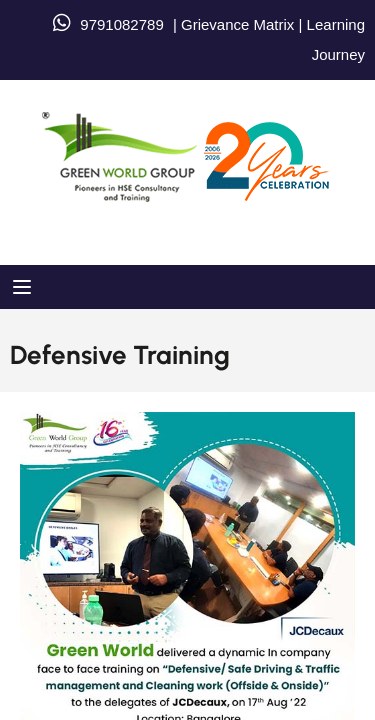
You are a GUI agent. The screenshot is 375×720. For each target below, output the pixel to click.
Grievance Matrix (237, 24)
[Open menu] (24, 287)
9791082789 (121, 24)
